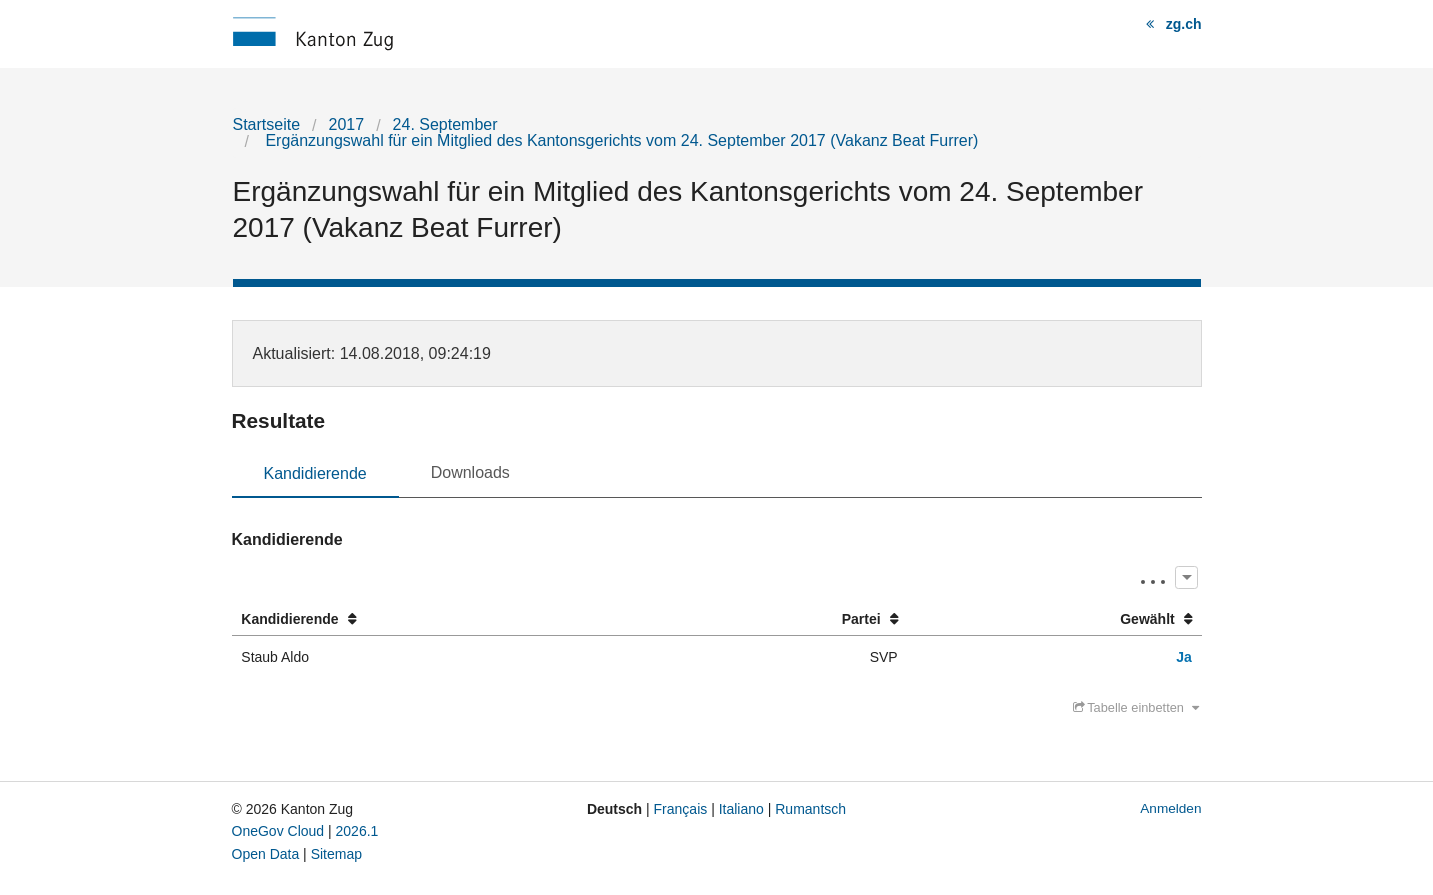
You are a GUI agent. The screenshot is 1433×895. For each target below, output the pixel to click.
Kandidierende (315, 473)
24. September (445, 124)
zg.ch (1184, 24)
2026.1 (357, 831)
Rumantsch (810, 809)
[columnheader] (448, 619)
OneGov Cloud (278, 831)
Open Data (266, 854)
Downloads (470, 472)
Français (681, 809)
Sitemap (336, 854)
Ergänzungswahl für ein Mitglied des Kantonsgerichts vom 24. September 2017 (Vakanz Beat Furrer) (619, 140)
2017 (347, 124)
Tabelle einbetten (1136, 707)
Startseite (267, 124)
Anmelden (1170, 808)
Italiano (741, 809)
